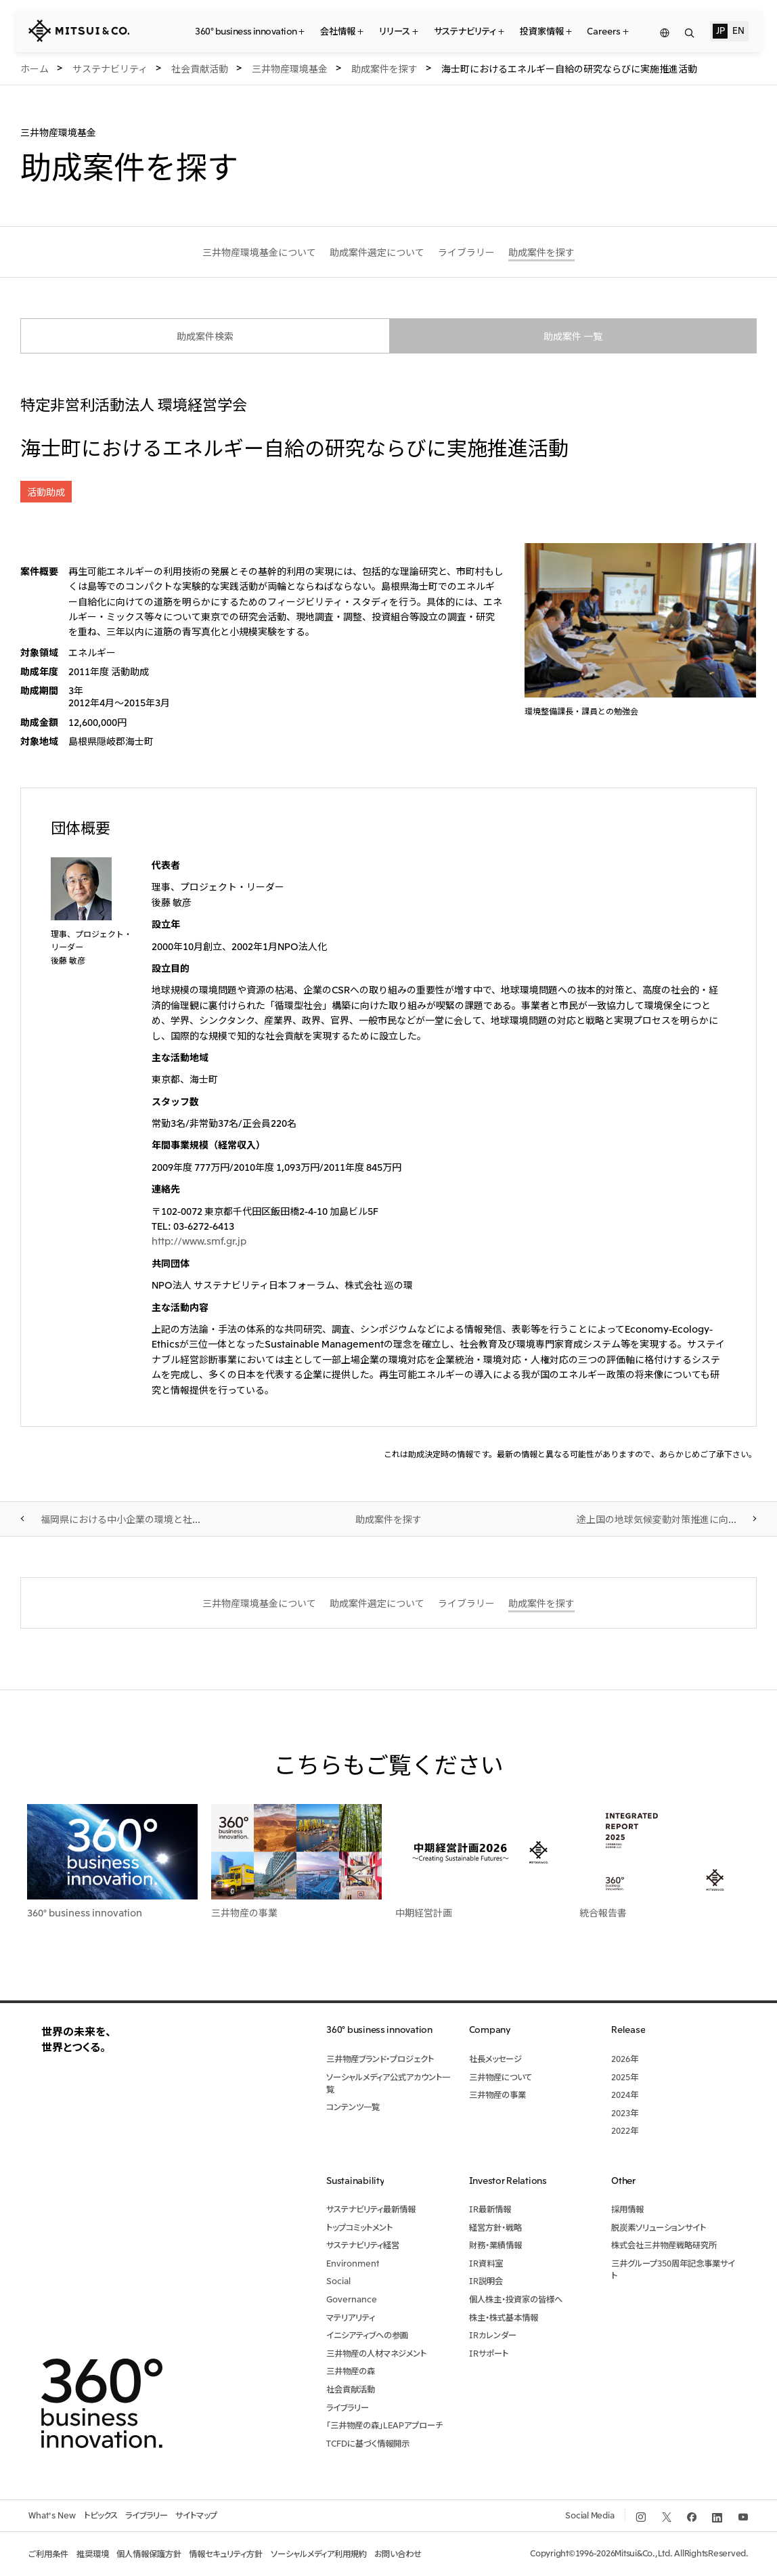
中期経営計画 (423, 1912)
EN (738, 30)
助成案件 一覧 (572, 336)
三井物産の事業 (244, 1912)
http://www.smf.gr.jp (199, 1240)
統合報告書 (603, 1912)
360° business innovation (84, 1912)
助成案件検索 (205, 336)
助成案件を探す (388, 1519)
